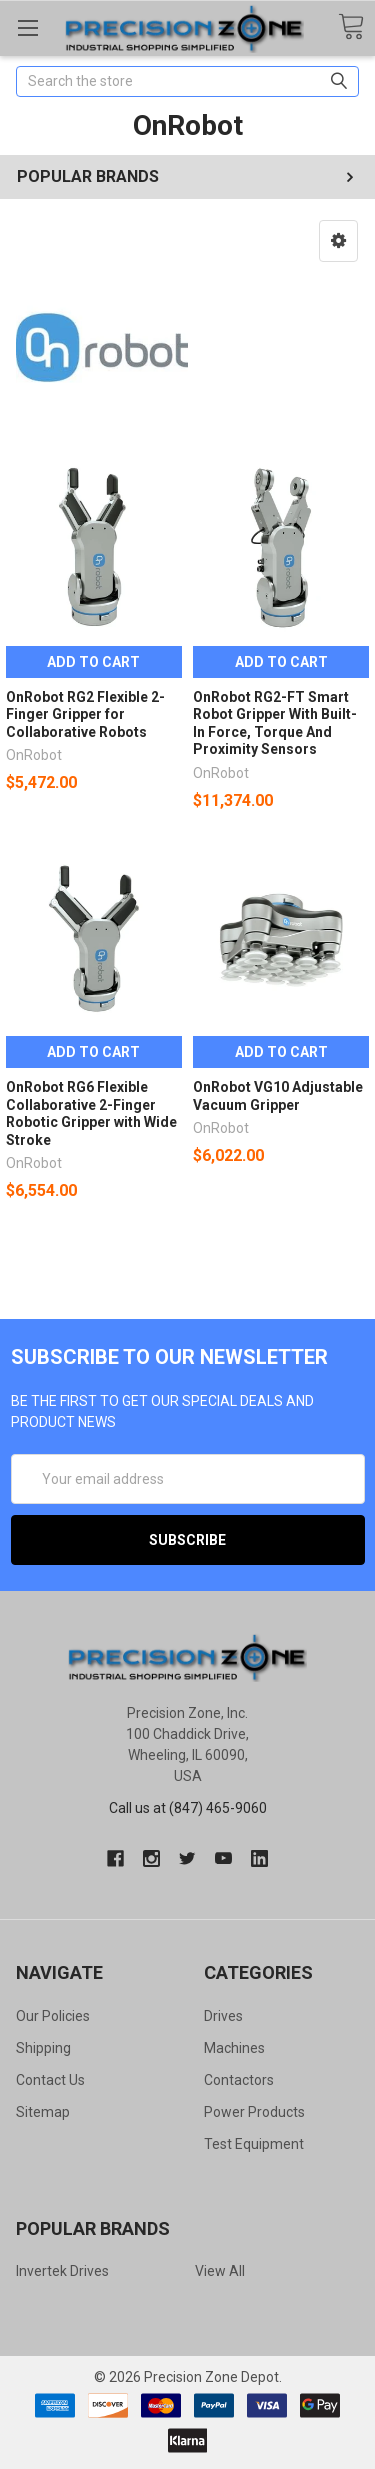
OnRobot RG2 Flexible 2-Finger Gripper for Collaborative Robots (85, 714)
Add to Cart (93, 662)
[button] (338, 241)
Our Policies (53, 2016)
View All (220, 2271)
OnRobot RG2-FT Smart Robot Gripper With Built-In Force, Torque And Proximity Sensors (275, 723)
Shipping (43, 2048)
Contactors (239, 2080)
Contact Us (50, 2080)
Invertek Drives (62, 2271)
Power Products (254, 2112)
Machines (234, 2048)
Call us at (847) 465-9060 (188, 1808)
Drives (223, 2016)
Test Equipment (254, 2144)
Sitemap (43, 2112)
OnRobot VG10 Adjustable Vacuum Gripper (278, 1096)
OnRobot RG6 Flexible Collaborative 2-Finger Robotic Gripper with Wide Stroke (91, 1113)
